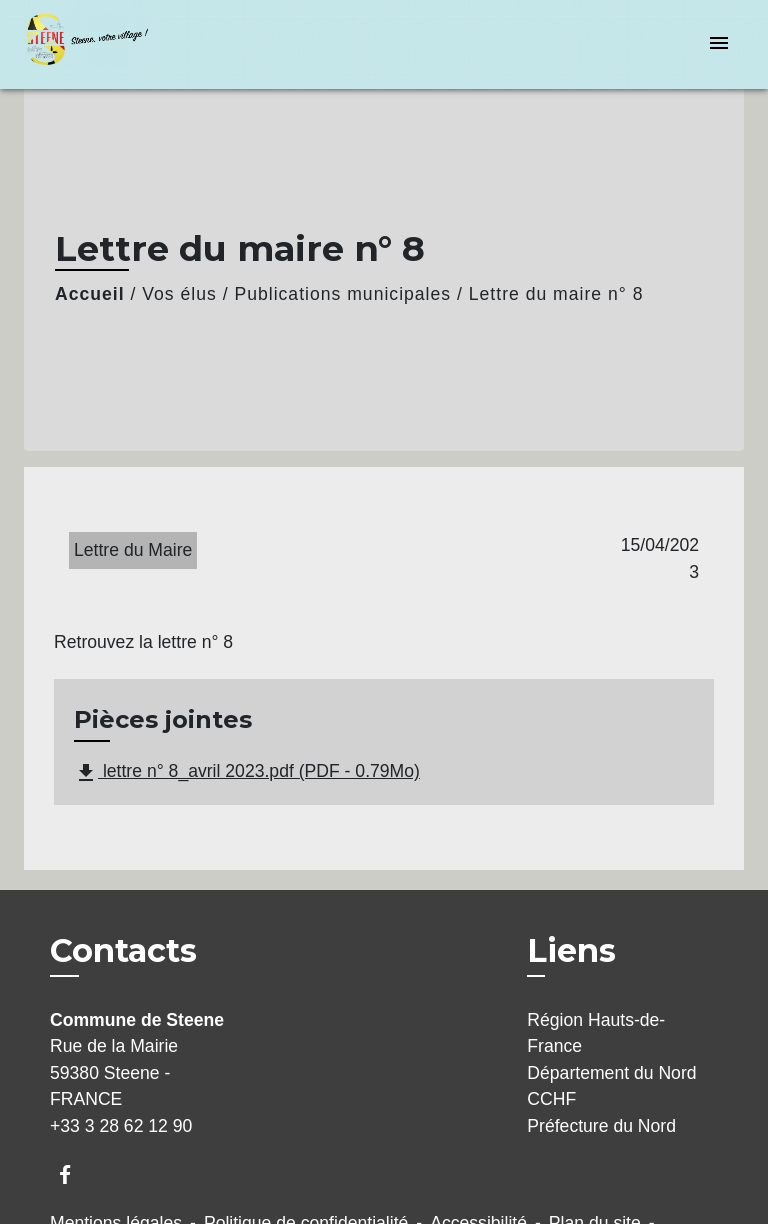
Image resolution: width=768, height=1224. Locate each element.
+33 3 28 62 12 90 (121, 1126)
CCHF (551, 1099)
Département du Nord (611, 1073)
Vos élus (179, 294)
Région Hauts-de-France (596, 1033)
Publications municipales (342, 294)
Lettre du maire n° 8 (556, 294)
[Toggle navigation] (719, 44)
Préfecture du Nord (601, 1126)
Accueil (90, 294)
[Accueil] (99, 44)
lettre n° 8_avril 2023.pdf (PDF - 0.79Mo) (247, 773)
